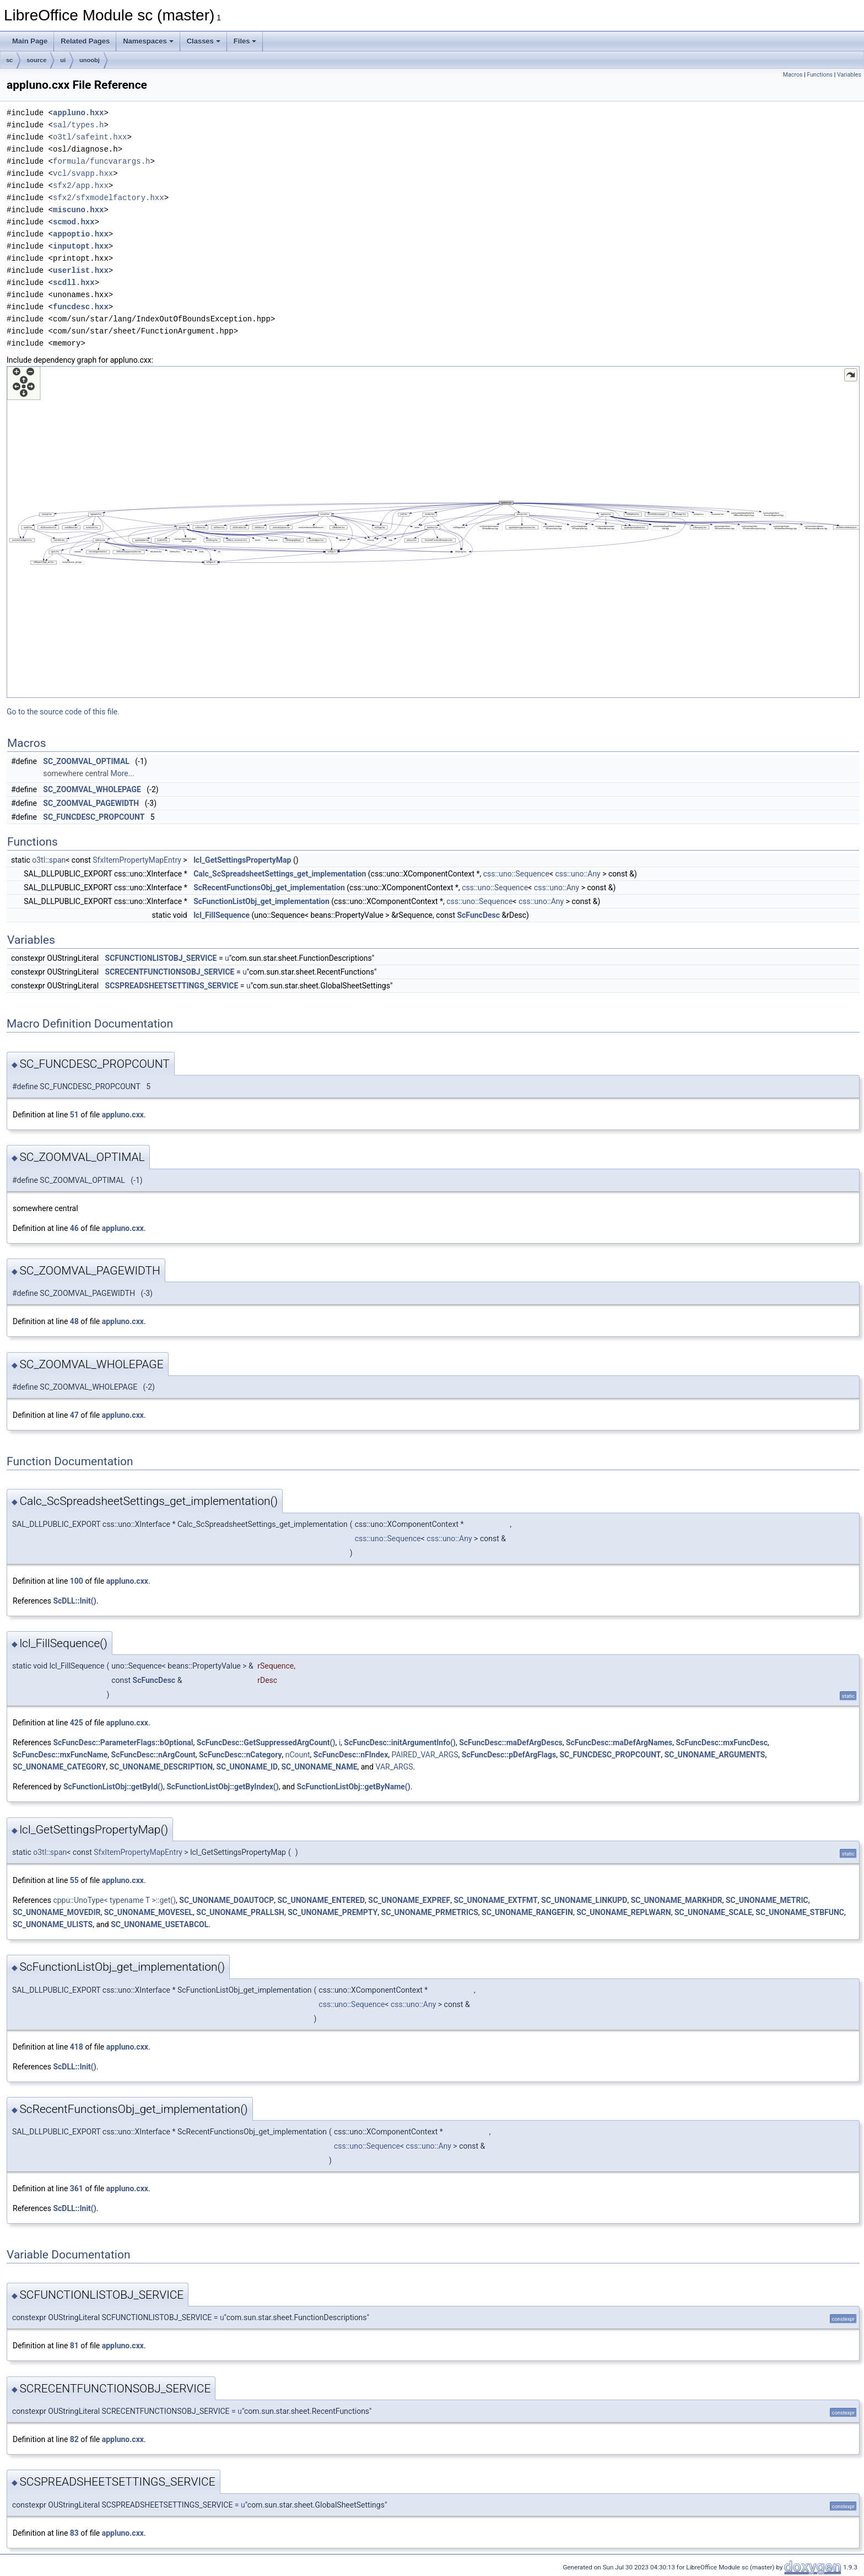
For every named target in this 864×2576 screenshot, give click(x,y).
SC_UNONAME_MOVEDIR (56, 1912)
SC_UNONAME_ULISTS (53, 1924)
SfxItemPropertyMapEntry (137, 860)
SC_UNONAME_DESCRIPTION (161, 1766)
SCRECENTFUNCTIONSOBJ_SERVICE (170, 971)
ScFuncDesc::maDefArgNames (619, 1742)
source (36, 60)
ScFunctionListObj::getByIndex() (222, 1786)
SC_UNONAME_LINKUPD (584, 1900)
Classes (203, 41)
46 (74, 1228)
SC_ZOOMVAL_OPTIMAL (86, 761)
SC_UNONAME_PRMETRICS (429, 1912)
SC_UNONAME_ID (247, 1766)
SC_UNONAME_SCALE (713, 1912)
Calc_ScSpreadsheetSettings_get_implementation (279, 873)
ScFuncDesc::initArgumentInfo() (400, 1742)
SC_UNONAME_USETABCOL (159, 1924)
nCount (297, 1754)
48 (74, 1321)
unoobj (89, 60)
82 (74, 2439)
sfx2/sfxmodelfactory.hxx (108, 197)
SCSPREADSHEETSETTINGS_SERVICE (172, 985)
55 (74, 1880)
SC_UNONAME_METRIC (767, 1900)
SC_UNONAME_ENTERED (321, 1900)
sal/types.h (78, 125)
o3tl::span (49, 860)
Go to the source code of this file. (63, 711)
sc (9, 60)
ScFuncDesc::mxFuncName (60, 1754)
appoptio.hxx (81, 234)
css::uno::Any (577, 873)
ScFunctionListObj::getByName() (354, 1786)
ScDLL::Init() (74, 1600)
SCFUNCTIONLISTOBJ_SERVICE (161, 958)
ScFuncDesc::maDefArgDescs (511, 1742)
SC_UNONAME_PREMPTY (332, 1912)
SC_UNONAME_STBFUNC (799, 1912)
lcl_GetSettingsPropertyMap (242, 860)
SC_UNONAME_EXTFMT (495, 1900)
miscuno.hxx (78, 210)
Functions (820, 74)
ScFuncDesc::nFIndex (351, 1754)
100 (76, 1581)
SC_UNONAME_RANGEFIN (527, 1912)
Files (245, 41)
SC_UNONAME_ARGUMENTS (715, 1754)
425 (76, 1722)
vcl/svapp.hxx (83, 173)
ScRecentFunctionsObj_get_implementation (269, 887)
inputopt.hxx (81, 246)
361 (76, 2188)
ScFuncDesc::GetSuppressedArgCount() (266, 1742)
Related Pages (85, 41)
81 (74, 2345)
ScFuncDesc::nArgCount (153, 1754)
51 (74, 1114)
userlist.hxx (81, 270)
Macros (793, 74)
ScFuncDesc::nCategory (240, 1754)
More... (122, 773)
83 (74, 2533)
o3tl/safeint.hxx (90, 137)
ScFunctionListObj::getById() (113, 1786)
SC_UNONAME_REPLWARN (623, 1912)
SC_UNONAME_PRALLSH (240, 1912)
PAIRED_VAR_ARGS (425, 1754)
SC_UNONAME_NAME (319, 1766)
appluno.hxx (78, 112)
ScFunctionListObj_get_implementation (261, 901)
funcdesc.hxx (81, 307)
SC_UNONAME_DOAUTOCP (226, 1900)
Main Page (29, 41)
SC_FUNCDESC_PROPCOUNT (93, 817)
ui (63, 60)
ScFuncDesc (478, 915)
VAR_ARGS (394, 1766)
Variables (849, 74)
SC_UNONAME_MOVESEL (148, 1912)
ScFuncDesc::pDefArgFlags (509, 1754)
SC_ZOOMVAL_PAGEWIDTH (91, 803)
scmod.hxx (74, 222)
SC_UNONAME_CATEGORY (59, 1766)
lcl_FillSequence (221, 915)
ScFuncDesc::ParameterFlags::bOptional (123, 1742)
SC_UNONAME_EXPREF (409, 1900)
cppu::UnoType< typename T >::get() (114, 1900)
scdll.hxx (74, 282)
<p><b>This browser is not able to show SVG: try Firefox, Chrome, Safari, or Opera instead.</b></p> (433, 532)
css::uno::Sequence (516, 873)
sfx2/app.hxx (81, 185)
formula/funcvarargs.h (101, 161)
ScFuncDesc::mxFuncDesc (722, 1742)
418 (76, 2046)
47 (74, 1415)
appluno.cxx (123, 1114)
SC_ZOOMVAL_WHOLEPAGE (92, 789)
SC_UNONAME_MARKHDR (676, 1900)
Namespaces (148, 41)
